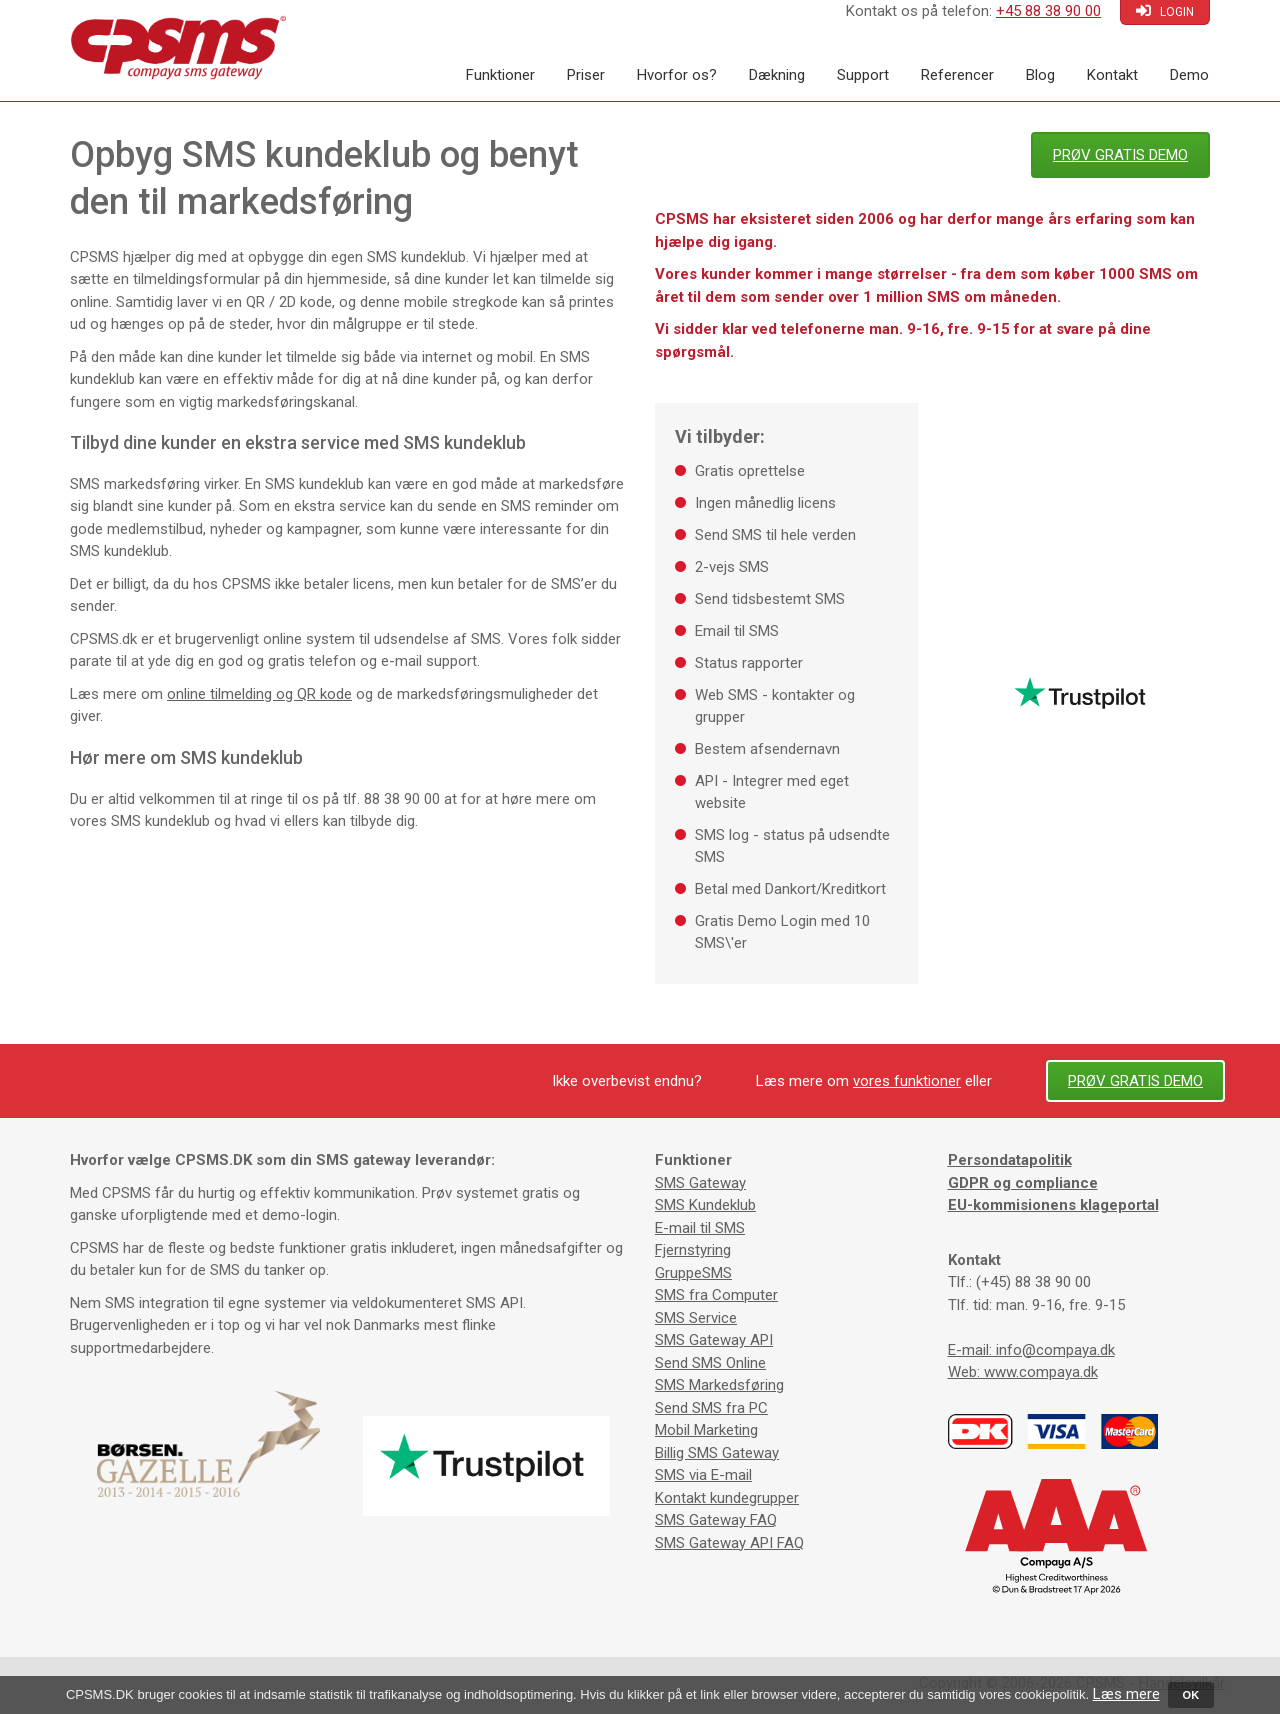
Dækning (777, 75)
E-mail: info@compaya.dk (1031, 1350)
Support (863, 75)
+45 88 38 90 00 (1048, 11)
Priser (586, 75)
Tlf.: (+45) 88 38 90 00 (1019, 1282)
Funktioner (500, 75)
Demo (1189, 75)
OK (1191, 1695)
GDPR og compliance (1023, 1183)
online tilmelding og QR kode (259, 694)
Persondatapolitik (1010, 1160)
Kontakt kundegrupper (727, 1498)
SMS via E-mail (703, 1475)
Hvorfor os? (677, 75)
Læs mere (1126, 1694)
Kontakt (1112, 75)
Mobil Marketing (706, 1430)
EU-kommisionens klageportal (1053, 1205)
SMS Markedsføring (719, 1385)
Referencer (957, 75)
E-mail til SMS (700, 1228)
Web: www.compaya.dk (1023, 1372)
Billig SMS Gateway (717, 1453)
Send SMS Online (710, 1363)
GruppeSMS (693, 1273)
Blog (1040, 75)
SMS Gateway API (714, 1340)
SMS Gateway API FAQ (729, 1543)
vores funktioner (907, 1081)
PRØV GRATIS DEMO (1120, 155)
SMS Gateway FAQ (716, 1520)
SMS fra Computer (716, 1295)
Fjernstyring (693, 1250)
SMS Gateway (700, 1183)
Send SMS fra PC (711, 1408)
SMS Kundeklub (705, 1205)
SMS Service (696, 1318)
